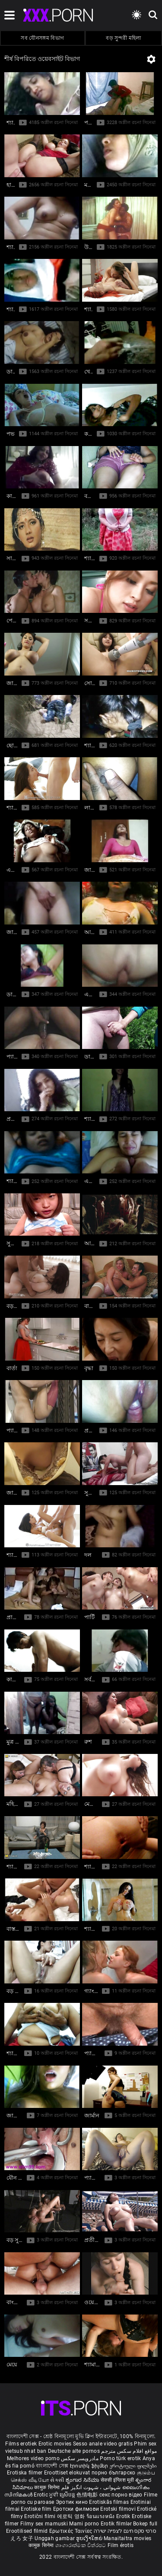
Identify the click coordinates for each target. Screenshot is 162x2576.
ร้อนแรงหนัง (101, 2516)
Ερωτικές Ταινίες (71, 2531)
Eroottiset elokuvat (68, 2473)
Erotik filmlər (117, 2524)
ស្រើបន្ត (68, 2495)
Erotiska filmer (25, 2473)
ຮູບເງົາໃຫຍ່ (90, 2538)
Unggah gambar (55, 2538)
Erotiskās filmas (109, 2502)
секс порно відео (121, 2495)
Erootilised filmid (27, 2531)
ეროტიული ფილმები (133, 2466)
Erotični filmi (40, 2516)
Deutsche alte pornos (74, 2451)
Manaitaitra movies (127, 2538)
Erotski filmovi (118, 2509)
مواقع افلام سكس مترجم (129, 2451)
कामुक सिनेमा (47, 2487)
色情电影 (87, 2495)
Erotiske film (37, 2509)
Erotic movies (55, 2444)
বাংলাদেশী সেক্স (52, 2466)
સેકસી (57, 2480)
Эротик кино (72, 2502)
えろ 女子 (21, 2538)
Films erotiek (21, 2444)
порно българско (114, 2473)
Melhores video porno (33, 2458)
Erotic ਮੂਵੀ (47, 2495)
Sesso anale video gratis (103, 2444)
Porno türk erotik (120, 2458)
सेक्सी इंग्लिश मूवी (117, 2480)
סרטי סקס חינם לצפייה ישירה (125, 2531)
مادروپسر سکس (79, 2458)
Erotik (124, 2516)
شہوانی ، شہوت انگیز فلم (91, 2487)
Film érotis (120, 2545)
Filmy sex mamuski (44, 2524)
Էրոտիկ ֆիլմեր (90, 2466)
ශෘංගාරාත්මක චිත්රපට (81, 2545)
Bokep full (145, 2524)
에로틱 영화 (71, 2516)
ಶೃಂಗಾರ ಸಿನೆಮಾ (83, 2480)
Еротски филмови (77, 2509)
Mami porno (84, 2524)
